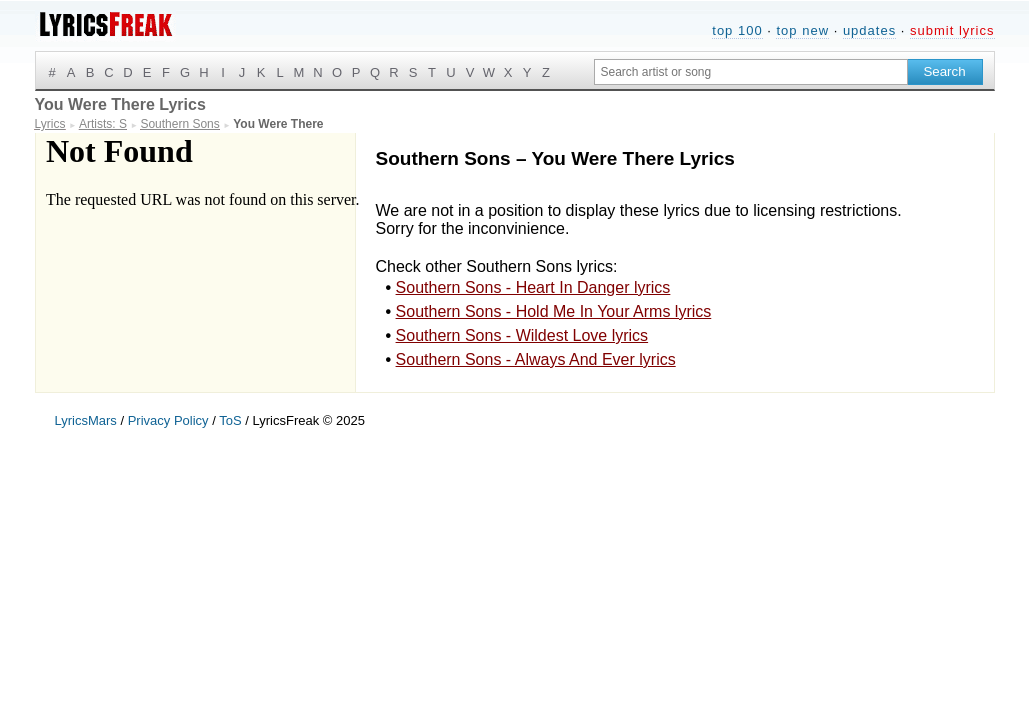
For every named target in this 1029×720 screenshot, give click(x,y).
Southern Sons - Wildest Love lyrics (522, 335)
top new (802, 30)
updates (869, 30)
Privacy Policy (168, 420)
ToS (230, 420)
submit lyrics (952, 30)
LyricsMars (86, 420)
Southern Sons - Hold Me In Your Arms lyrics (554, 311)
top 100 (737, 30)
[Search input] (751, 72)
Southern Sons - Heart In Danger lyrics (533, 287)
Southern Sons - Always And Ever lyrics (536, 359)
